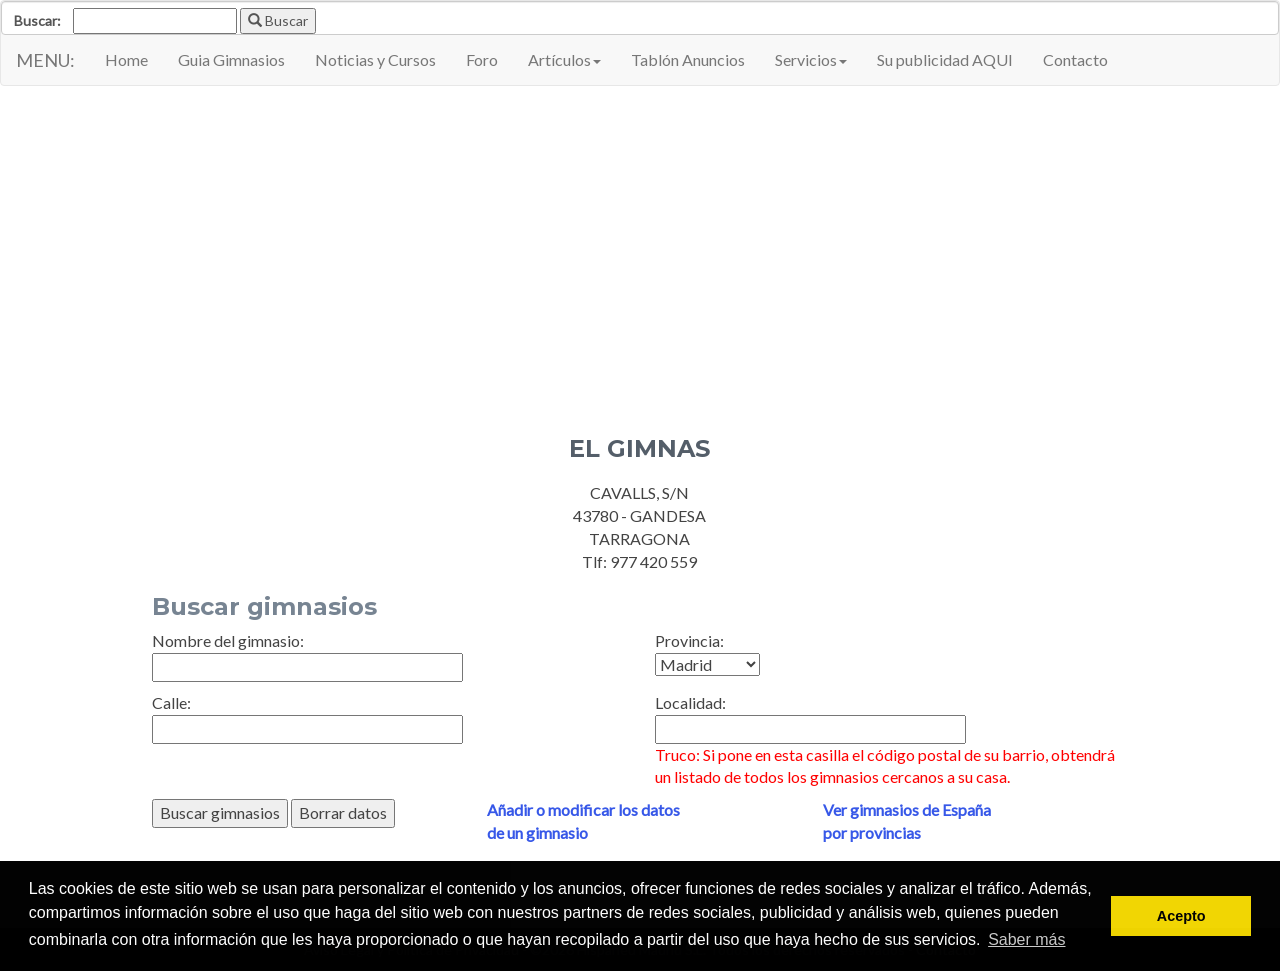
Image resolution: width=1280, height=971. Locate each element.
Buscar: (37, 20)
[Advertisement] (640, 246)
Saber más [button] (1026, 939)
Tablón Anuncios (688, 59)
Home (126, 59)
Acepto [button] (1181, 916)
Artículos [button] (564, 59)
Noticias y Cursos (375, 59)
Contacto (1075, 59)
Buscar (278, 20)
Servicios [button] (811, 59)
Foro (482, 59)
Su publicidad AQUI (945, 59)
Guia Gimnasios (231, 59)
